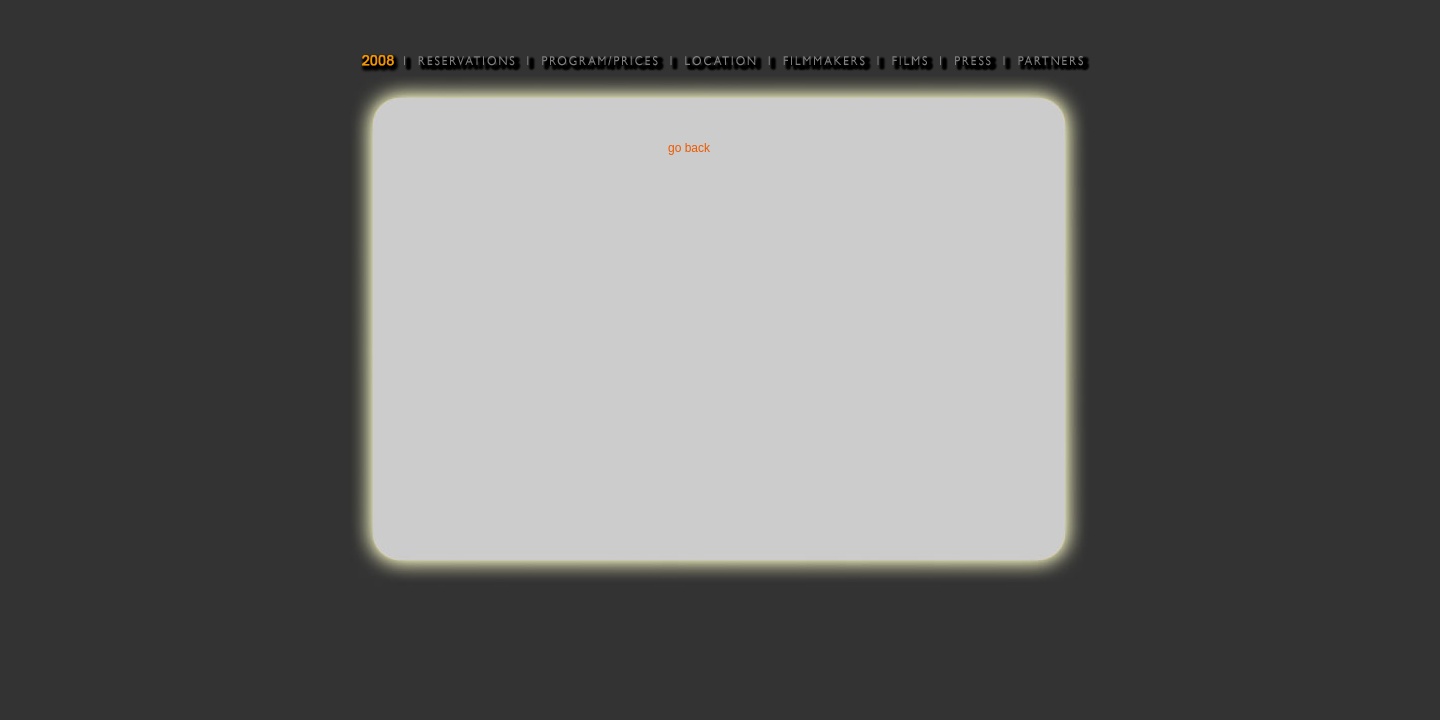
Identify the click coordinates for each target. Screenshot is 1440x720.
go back (689, 148)
